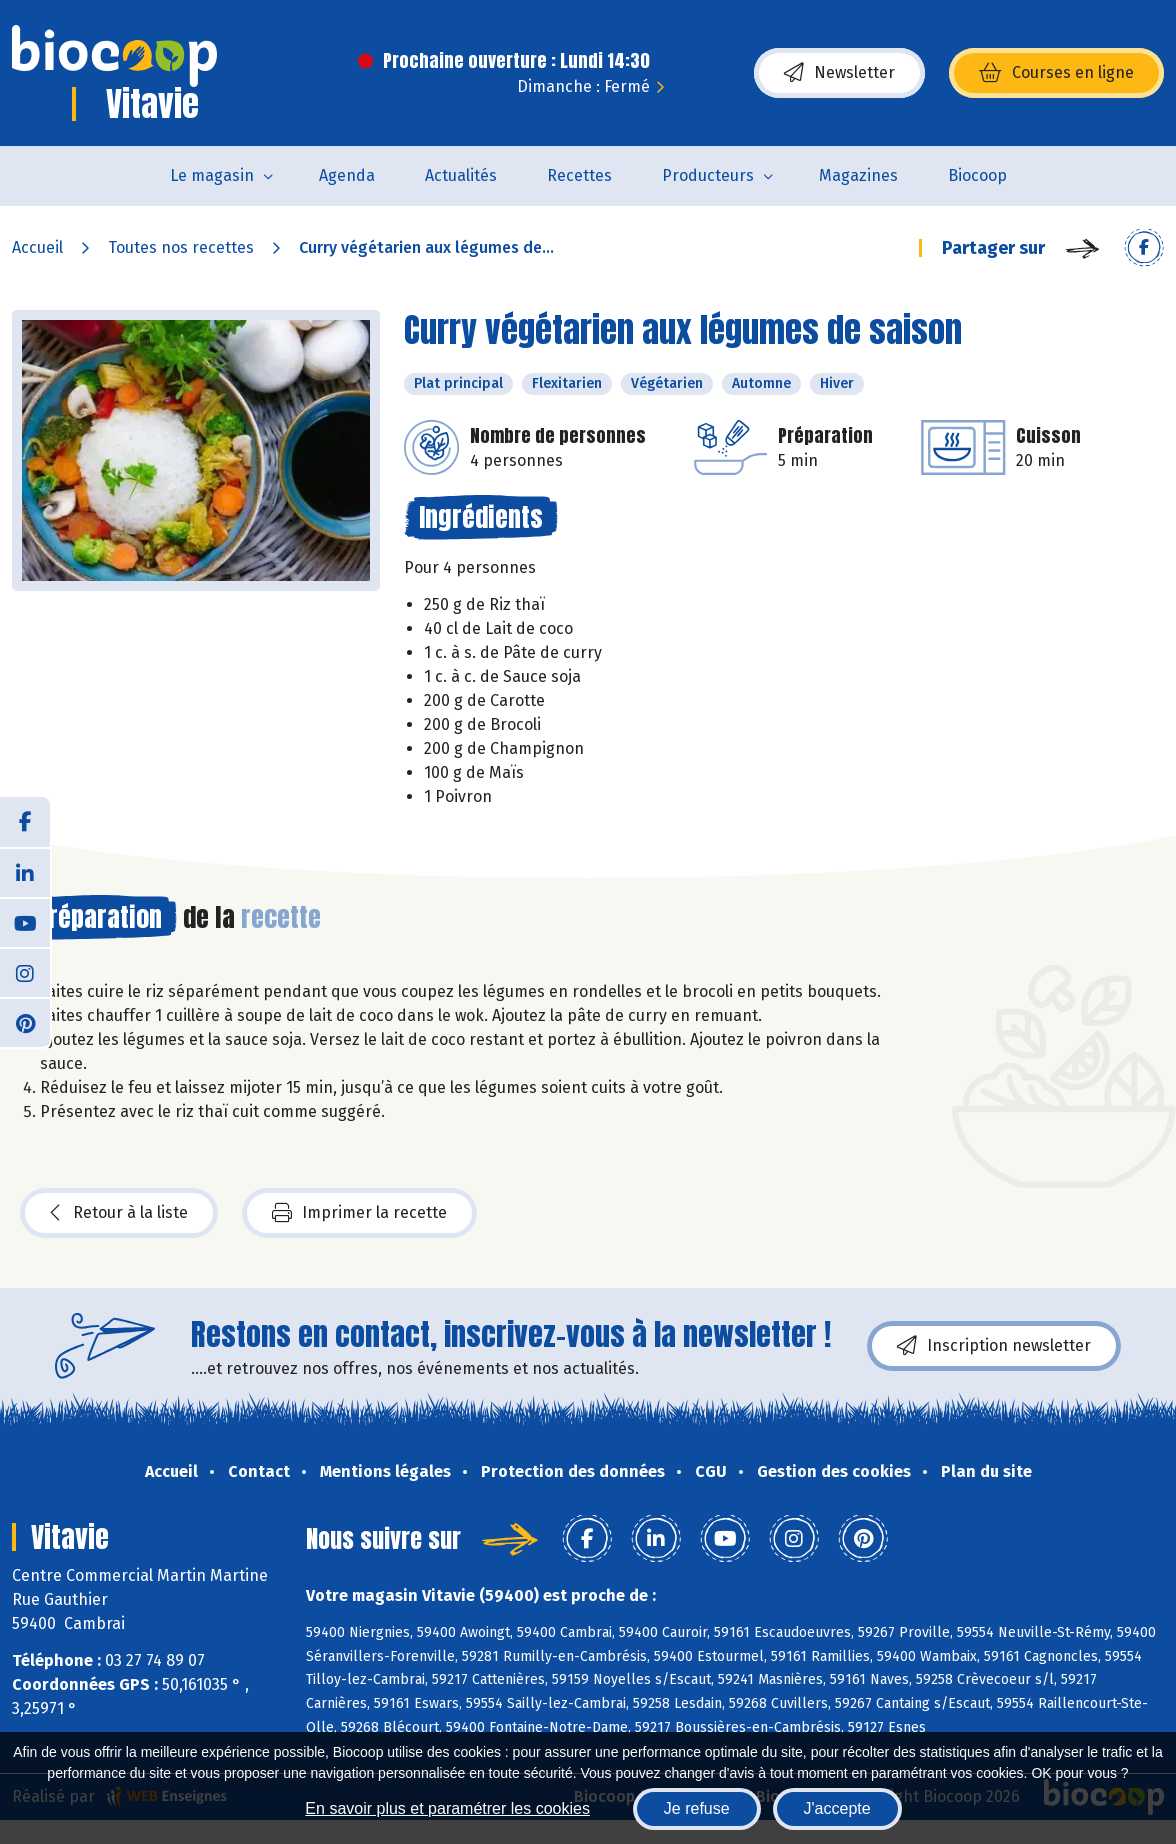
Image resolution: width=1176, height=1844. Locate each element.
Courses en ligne (1056, 73)
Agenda (347, 175)
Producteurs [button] (708, 175)
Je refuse (697, 1808)
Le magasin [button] (212, 175)
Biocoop (977, 175)
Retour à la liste (119, 1213)
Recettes (579, 175)
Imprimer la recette (359, 1213)
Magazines (858, 175)
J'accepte (837, 1808)
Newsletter (839, 73)
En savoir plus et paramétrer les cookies (447, 1808)
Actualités (461, 175)
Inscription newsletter (994, 1346)
